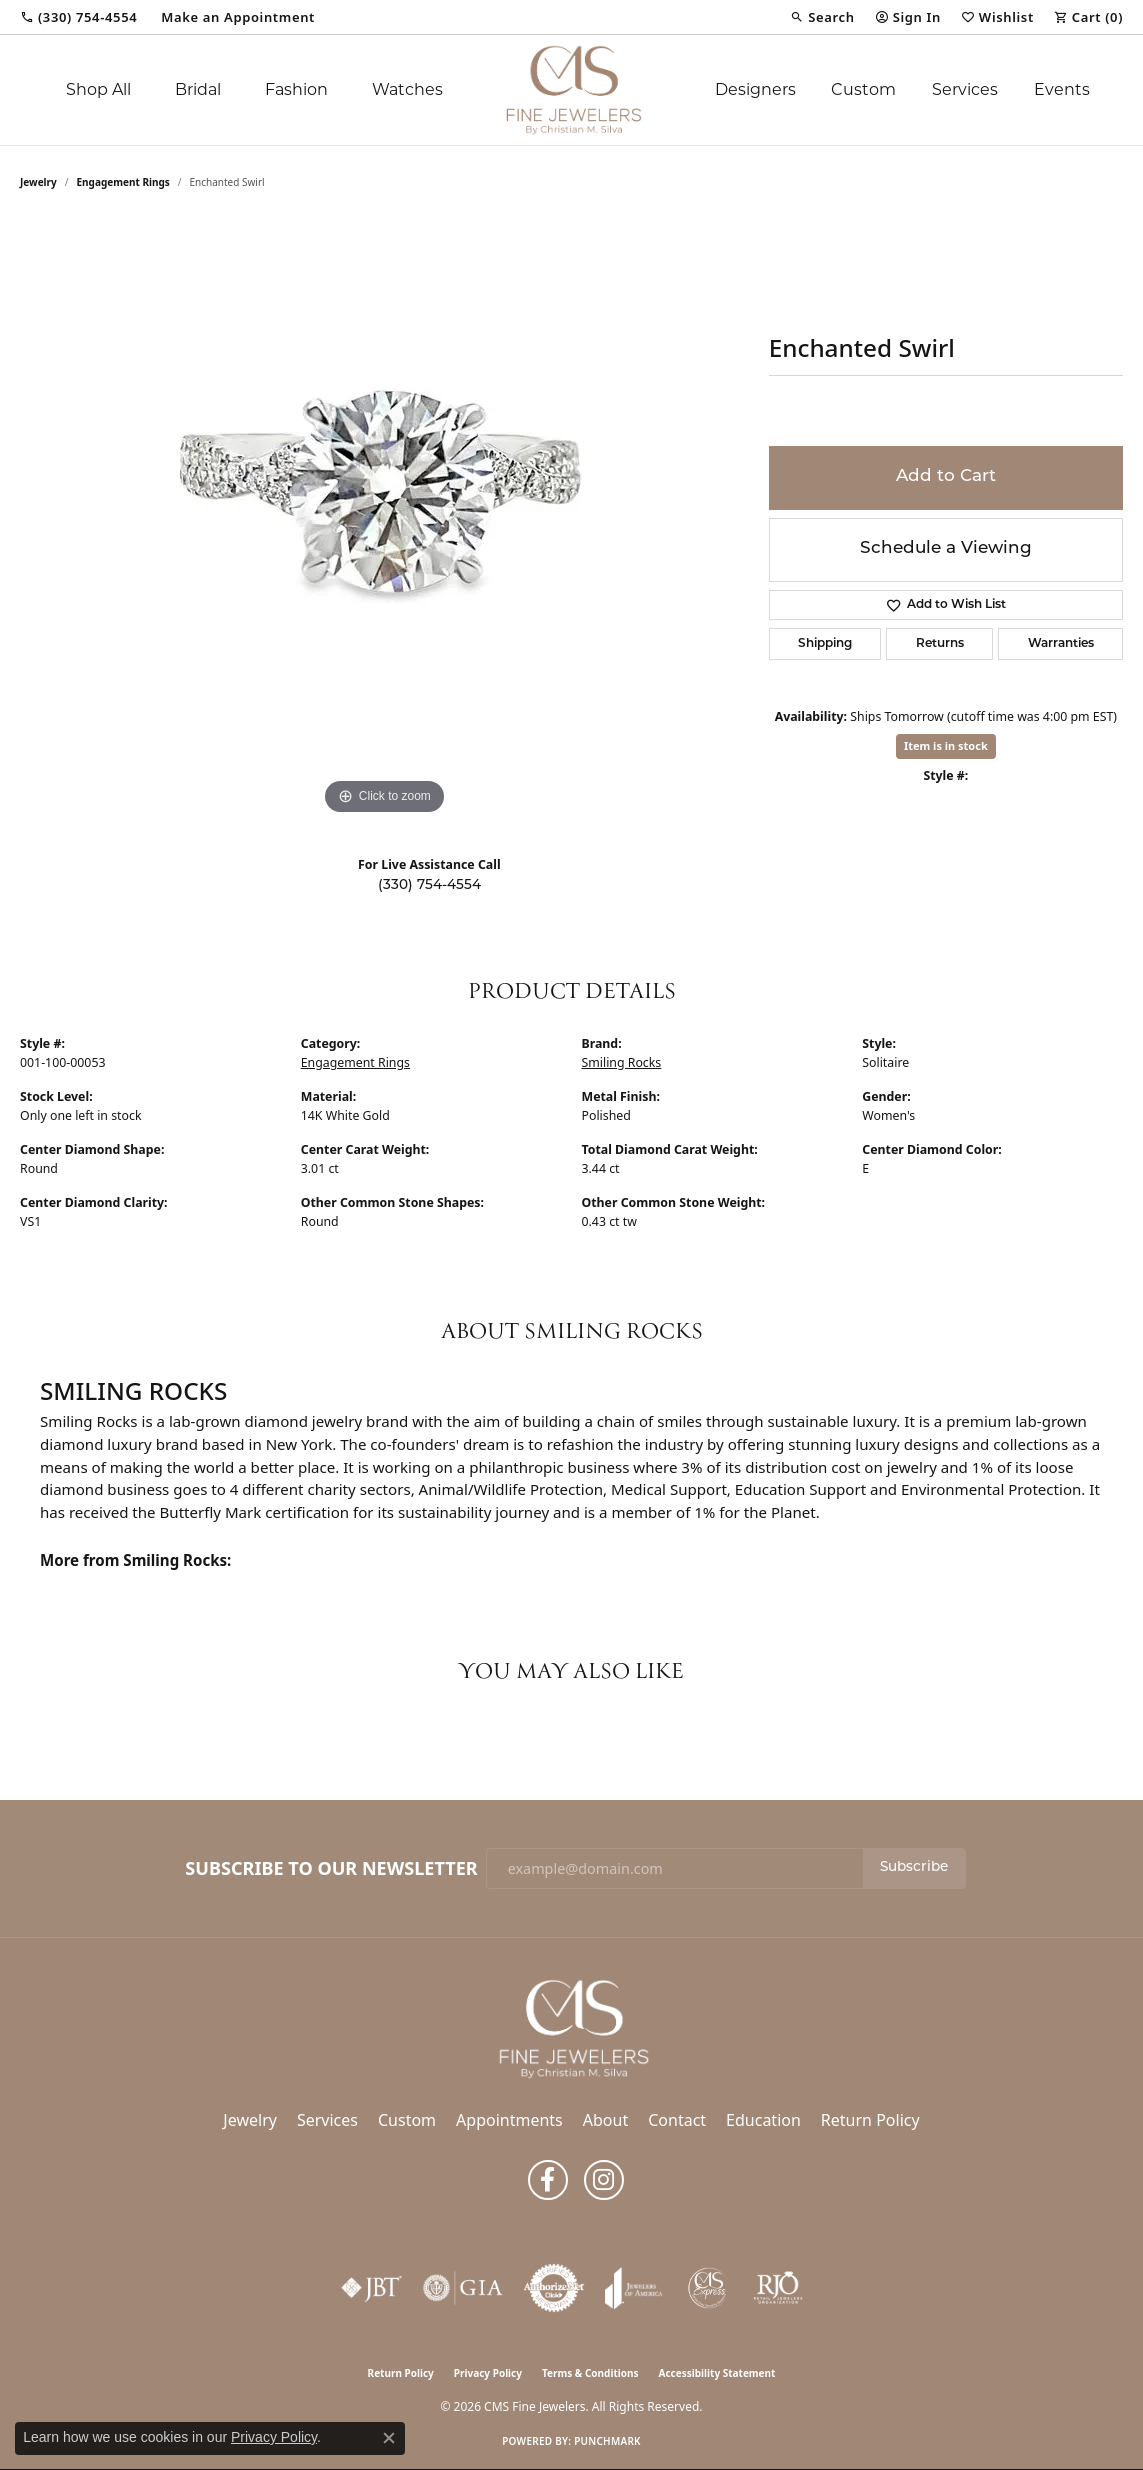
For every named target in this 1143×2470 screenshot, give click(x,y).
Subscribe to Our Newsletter (331, 1869)
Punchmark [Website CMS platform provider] (607, 2441)
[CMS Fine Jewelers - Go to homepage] (572, 2028)
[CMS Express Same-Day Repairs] (708, 2288)
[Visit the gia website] (463, 2288)
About (605, 2120)
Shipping (825, 644)
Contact (677, 2120)
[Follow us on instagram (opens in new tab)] (604, 2180)
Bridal (198, 89)
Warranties (1061, 644)
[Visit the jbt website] (372, 2288)
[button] (822, 17)
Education (763, 2120)
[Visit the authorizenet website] (554, 2288)
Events (1062, 89)
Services (965, 89)
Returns (940, 644)
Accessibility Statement (717, 2373)
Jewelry (250, 2120)
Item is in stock (946, 745)
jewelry (38, 182)
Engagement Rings (123, 182)
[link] (78, 17)
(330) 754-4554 (429, 885)
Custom (863, 89)
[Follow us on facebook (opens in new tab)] (548, 2180)
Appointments (509, 2120)
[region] (384, 520)
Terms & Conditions (590, 2373)
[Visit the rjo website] (778, 2288)
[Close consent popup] (389, 2438)
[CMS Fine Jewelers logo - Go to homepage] (571, 90)
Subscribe (914, 1867)
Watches (407, 89)
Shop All (98, 89)
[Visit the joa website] (634, 2288)
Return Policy (870, 2120)
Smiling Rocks (622, 1062)
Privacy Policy (488, 2373)
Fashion (296, 89)
